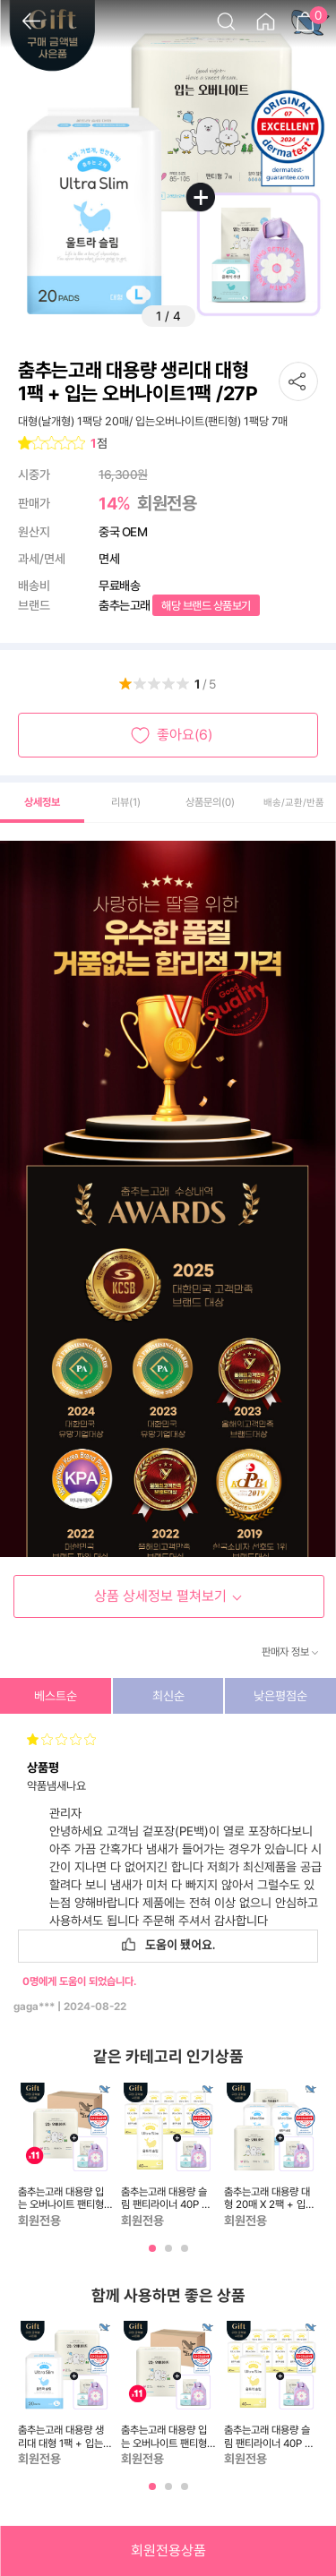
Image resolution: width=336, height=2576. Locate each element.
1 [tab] (154, 2254)
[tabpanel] (64, 2156)
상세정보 (42, 802)
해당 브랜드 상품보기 (206, 605)
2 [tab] (170, 2254)
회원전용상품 (168, 2550)
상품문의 (210, 802)
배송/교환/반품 (293, 803)
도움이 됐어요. (168, 1945)
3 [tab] (186, 2254)
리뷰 (126, 802)
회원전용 (166, 503)
